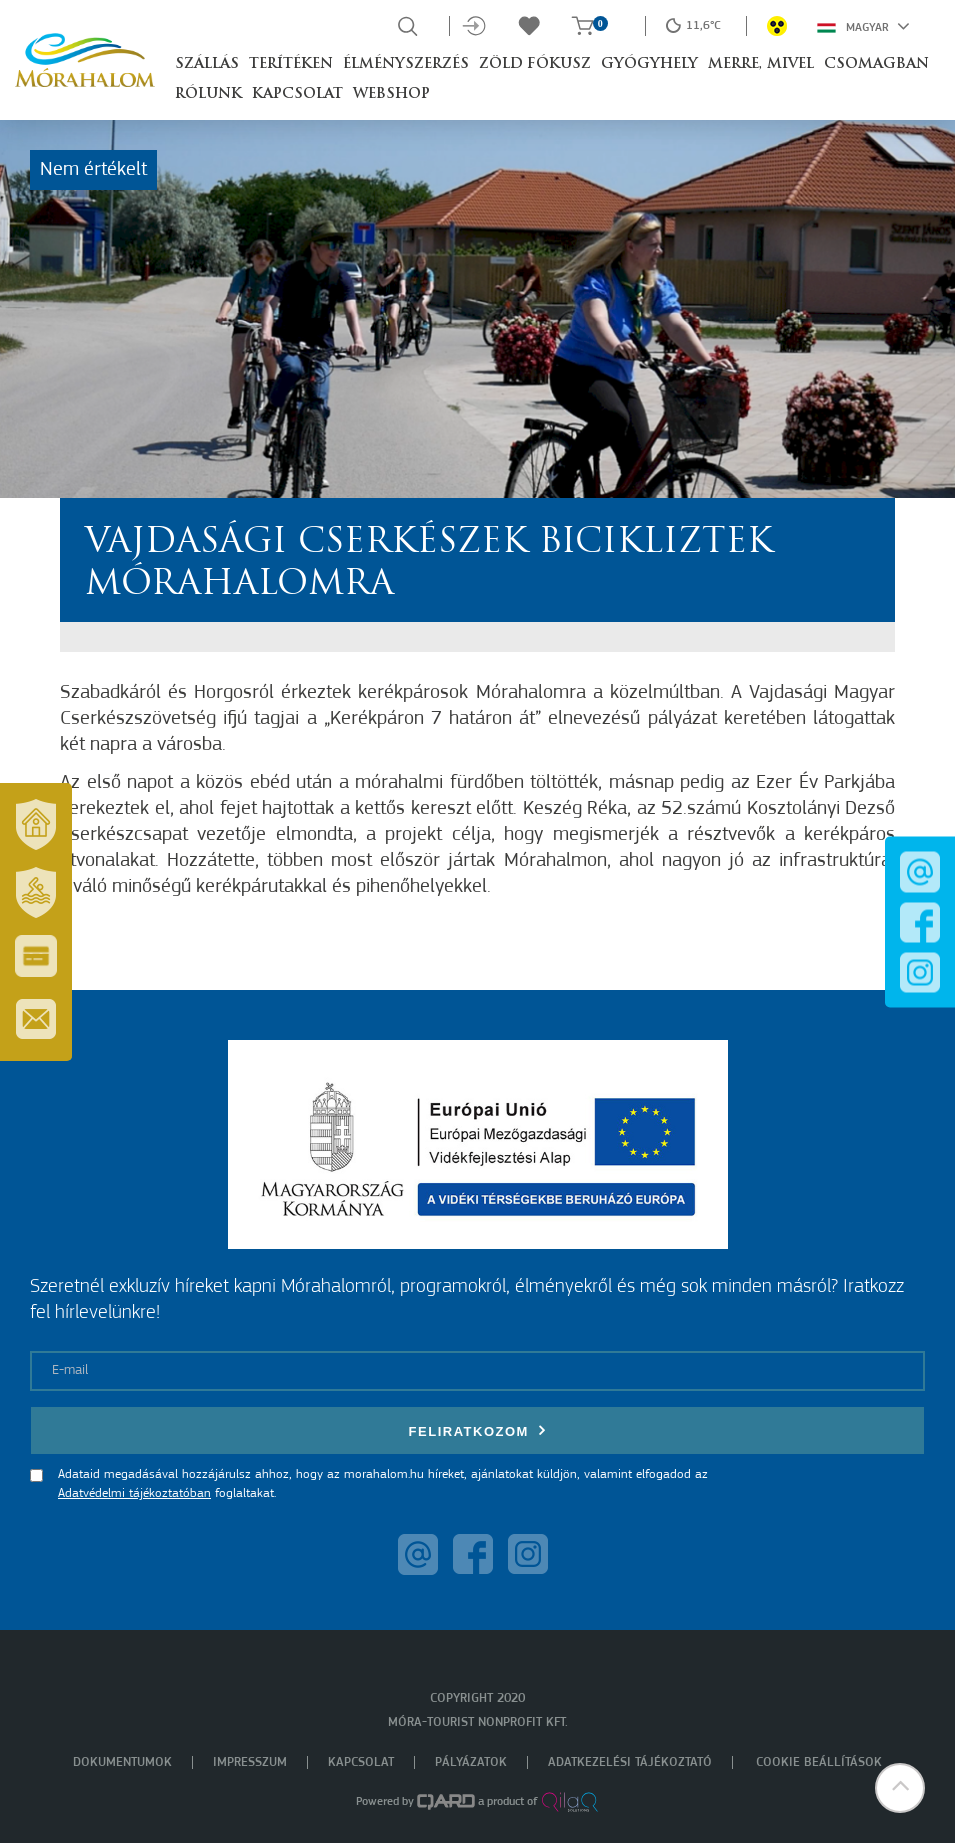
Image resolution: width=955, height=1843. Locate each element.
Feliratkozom (478, 1430)
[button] (900, 1788)
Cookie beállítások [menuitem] (819, 1762)
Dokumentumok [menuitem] (122, 1762)
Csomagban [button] (876, 64)
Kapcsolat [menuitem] (361, 1762)
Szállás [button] (207, 64)
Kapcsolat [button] (297, 94)
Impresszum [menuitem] (250, 1762)
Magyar (863, 26)
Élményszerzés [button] (406, 64)
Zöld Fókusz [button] (535, 64)
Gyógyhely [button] (649, 64)
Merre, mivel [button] (761, 64)
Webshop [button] (391, 94)
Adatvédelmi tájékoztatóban (134, 1493)
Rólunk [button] (208, 94)
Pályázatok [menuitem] (471, 1762)
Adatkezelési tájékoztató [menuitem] (630, 1762)
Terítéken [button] (291, 64)
